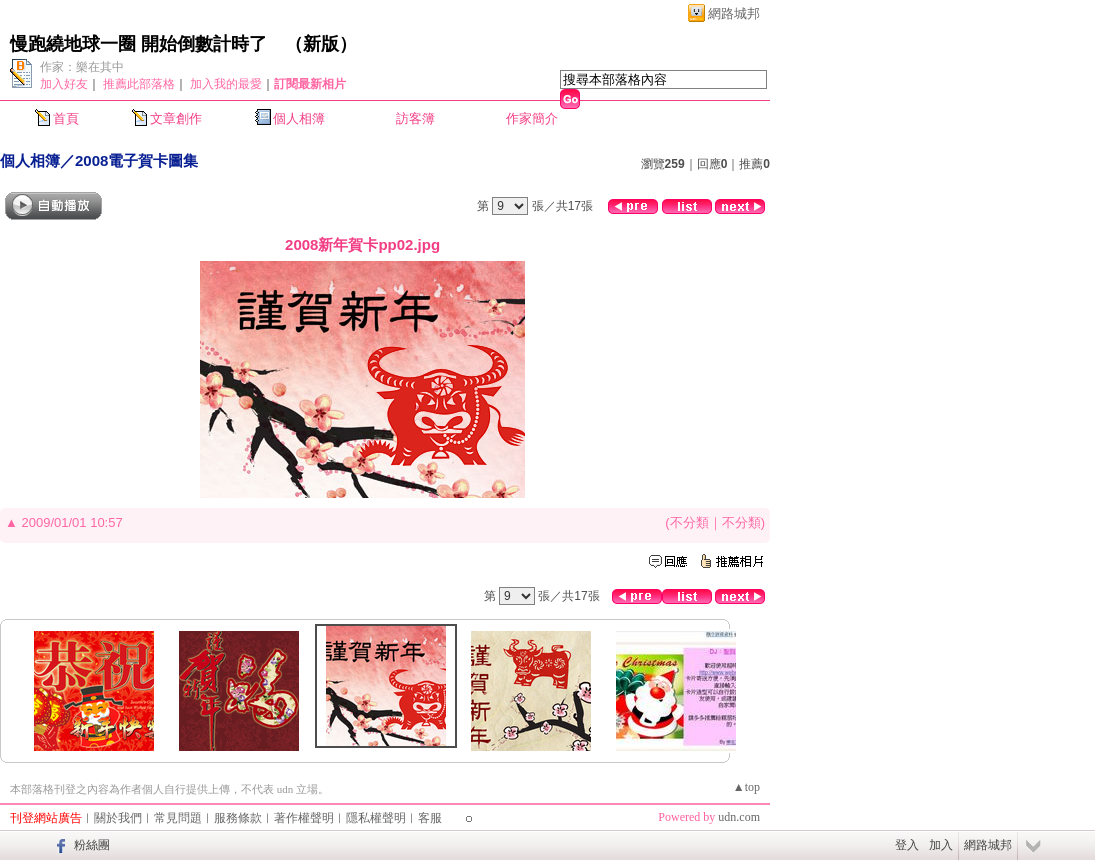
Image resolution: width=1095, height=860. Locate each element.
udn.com (739, 817)
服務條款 (238, 818)
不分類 (689, 522)
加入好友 (64, 84)
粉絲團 (92, 845)
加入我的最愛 (226, 84)
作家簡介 (532, 118)
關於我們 (118, 818)
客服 (430, 818)
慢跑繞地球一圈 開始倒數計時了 (138, 44)
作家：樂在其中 (82, 67)
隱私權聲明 (376, 818)
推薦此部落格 (139, 84)
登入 (907, 845)
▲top (746, 787)
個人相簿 (299, 118)
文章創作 (176, 118)
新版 (321, 44)
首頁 (66, 118)
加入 (941, 845)
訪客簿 (415, 118)
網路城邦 (734, 13)
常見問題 (178, 818)
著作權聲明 (304, 818)
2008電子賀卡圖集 (136, 160)
